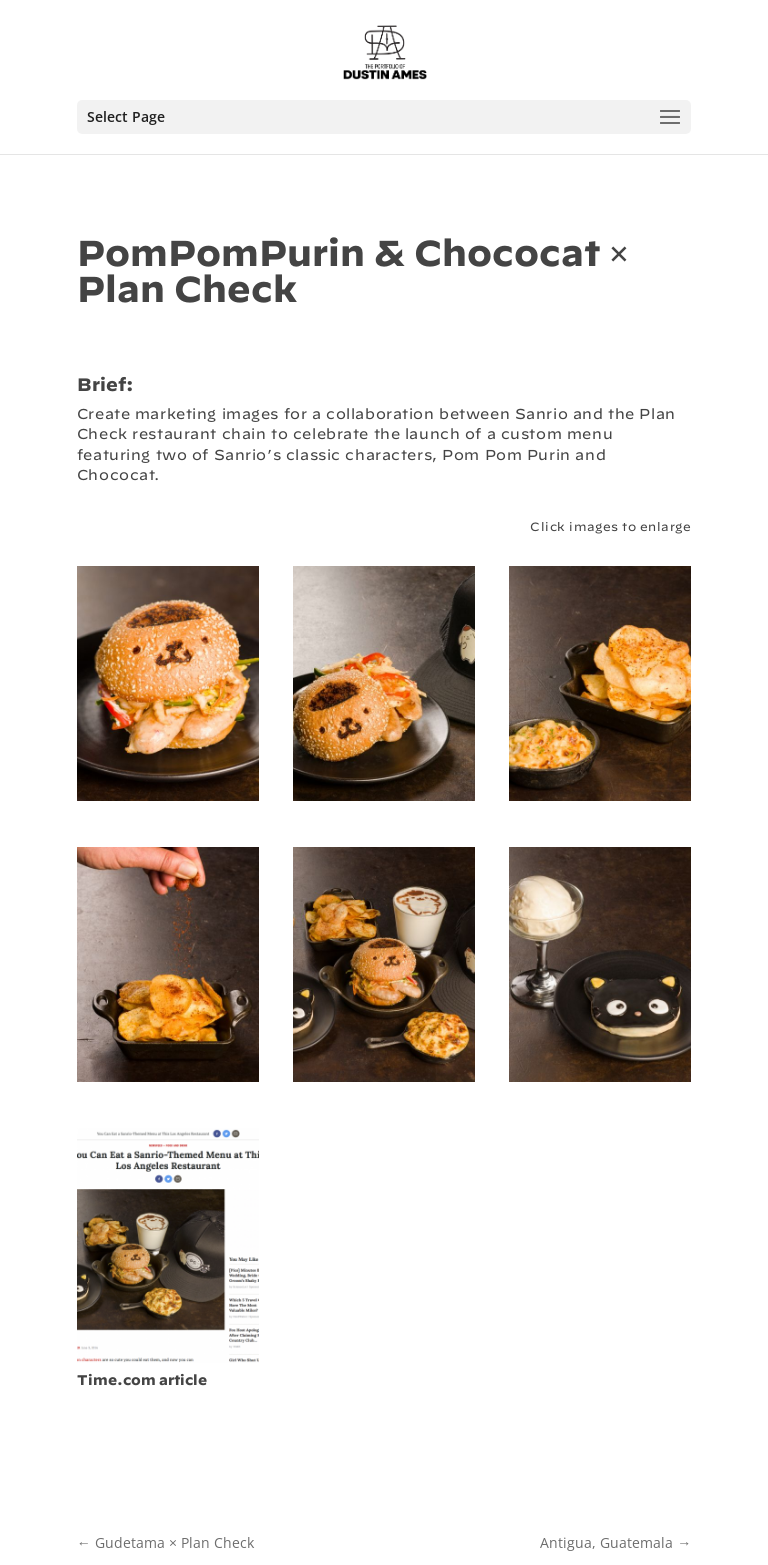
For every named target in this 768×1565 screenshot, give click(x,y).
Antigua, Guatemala (615, 1542)
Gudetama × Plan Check (165, 1542)
